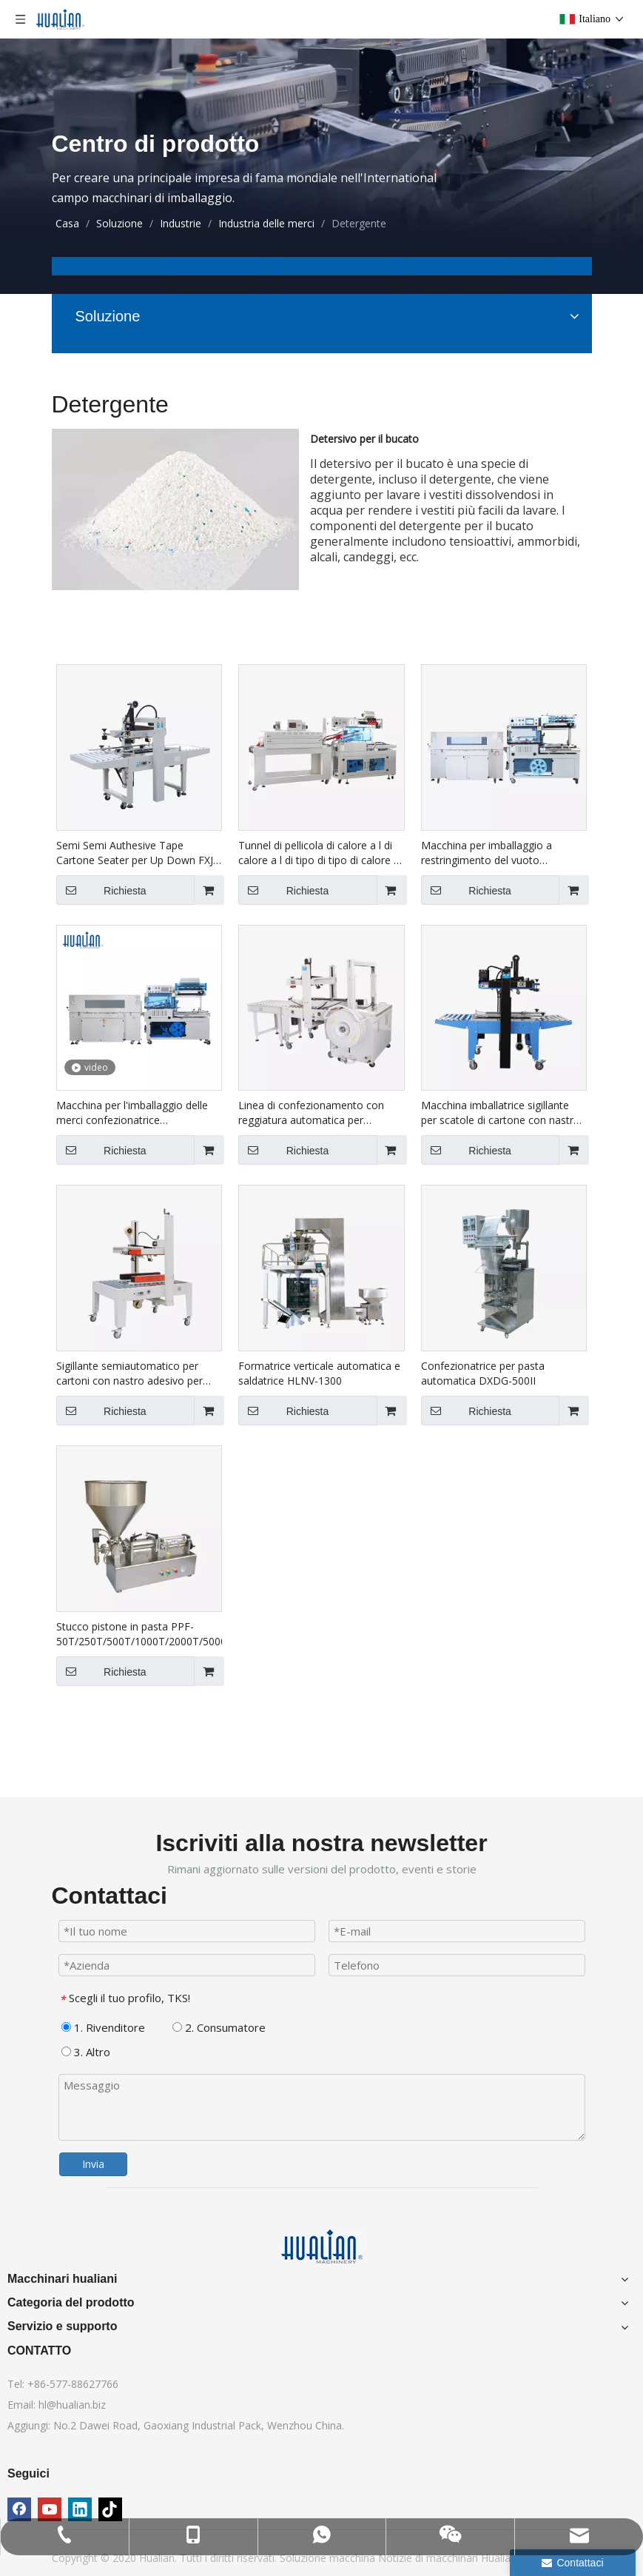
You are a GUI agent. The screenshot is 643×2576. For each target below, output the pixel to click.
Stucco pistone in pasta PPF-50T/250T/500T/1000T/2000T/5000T (139, 1633)
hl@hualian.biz (72, 2405)
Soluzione (304, 2558)
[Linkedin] (80, 2509)
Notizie (396, 2558)
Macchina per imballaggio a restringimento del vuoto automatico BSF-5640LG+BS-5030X (492, 853)
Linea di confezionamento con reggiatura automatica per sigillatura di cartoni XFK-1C (311, 1113)
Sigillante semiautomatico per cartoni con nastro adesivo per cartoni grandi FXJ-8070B (129, 1373)
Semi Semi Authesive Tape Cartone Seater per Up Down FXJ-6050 (136, 853)
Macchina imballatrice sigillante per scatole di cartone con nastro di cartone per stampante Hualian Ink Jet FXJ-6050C (501, 1113)
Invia (93, 2164)
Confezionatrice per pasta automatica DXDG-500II (483, 1373)
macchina (353, 2558)
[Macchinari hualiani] (322, 2246)
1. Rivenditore (103, 2027)
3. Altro (85, 2051)
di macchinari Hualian (465, 2558)
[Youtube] (49, 2509)
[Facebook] (19, 2509)
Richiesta (101, 890)
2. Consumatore (219, 2027)
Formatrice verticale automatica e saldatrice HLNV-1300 (319, 1373)
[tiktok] (110, 2509)
